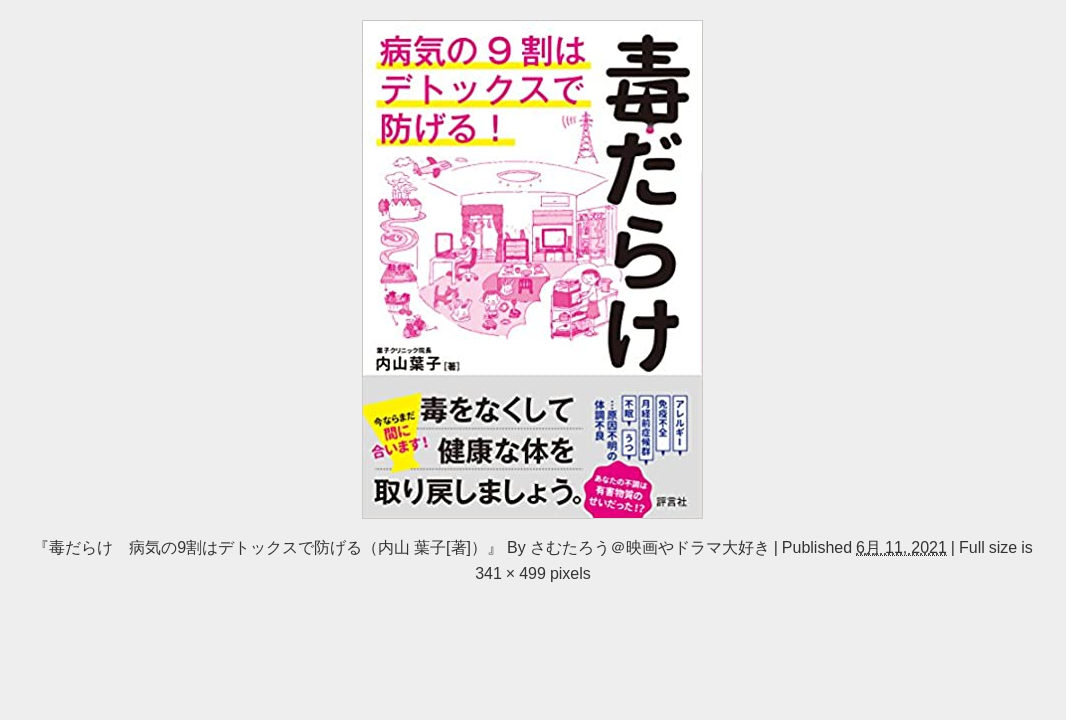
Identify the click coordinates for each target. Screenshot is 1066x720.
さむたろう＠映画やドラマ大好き (650, 547)
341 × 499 (510, 573)
